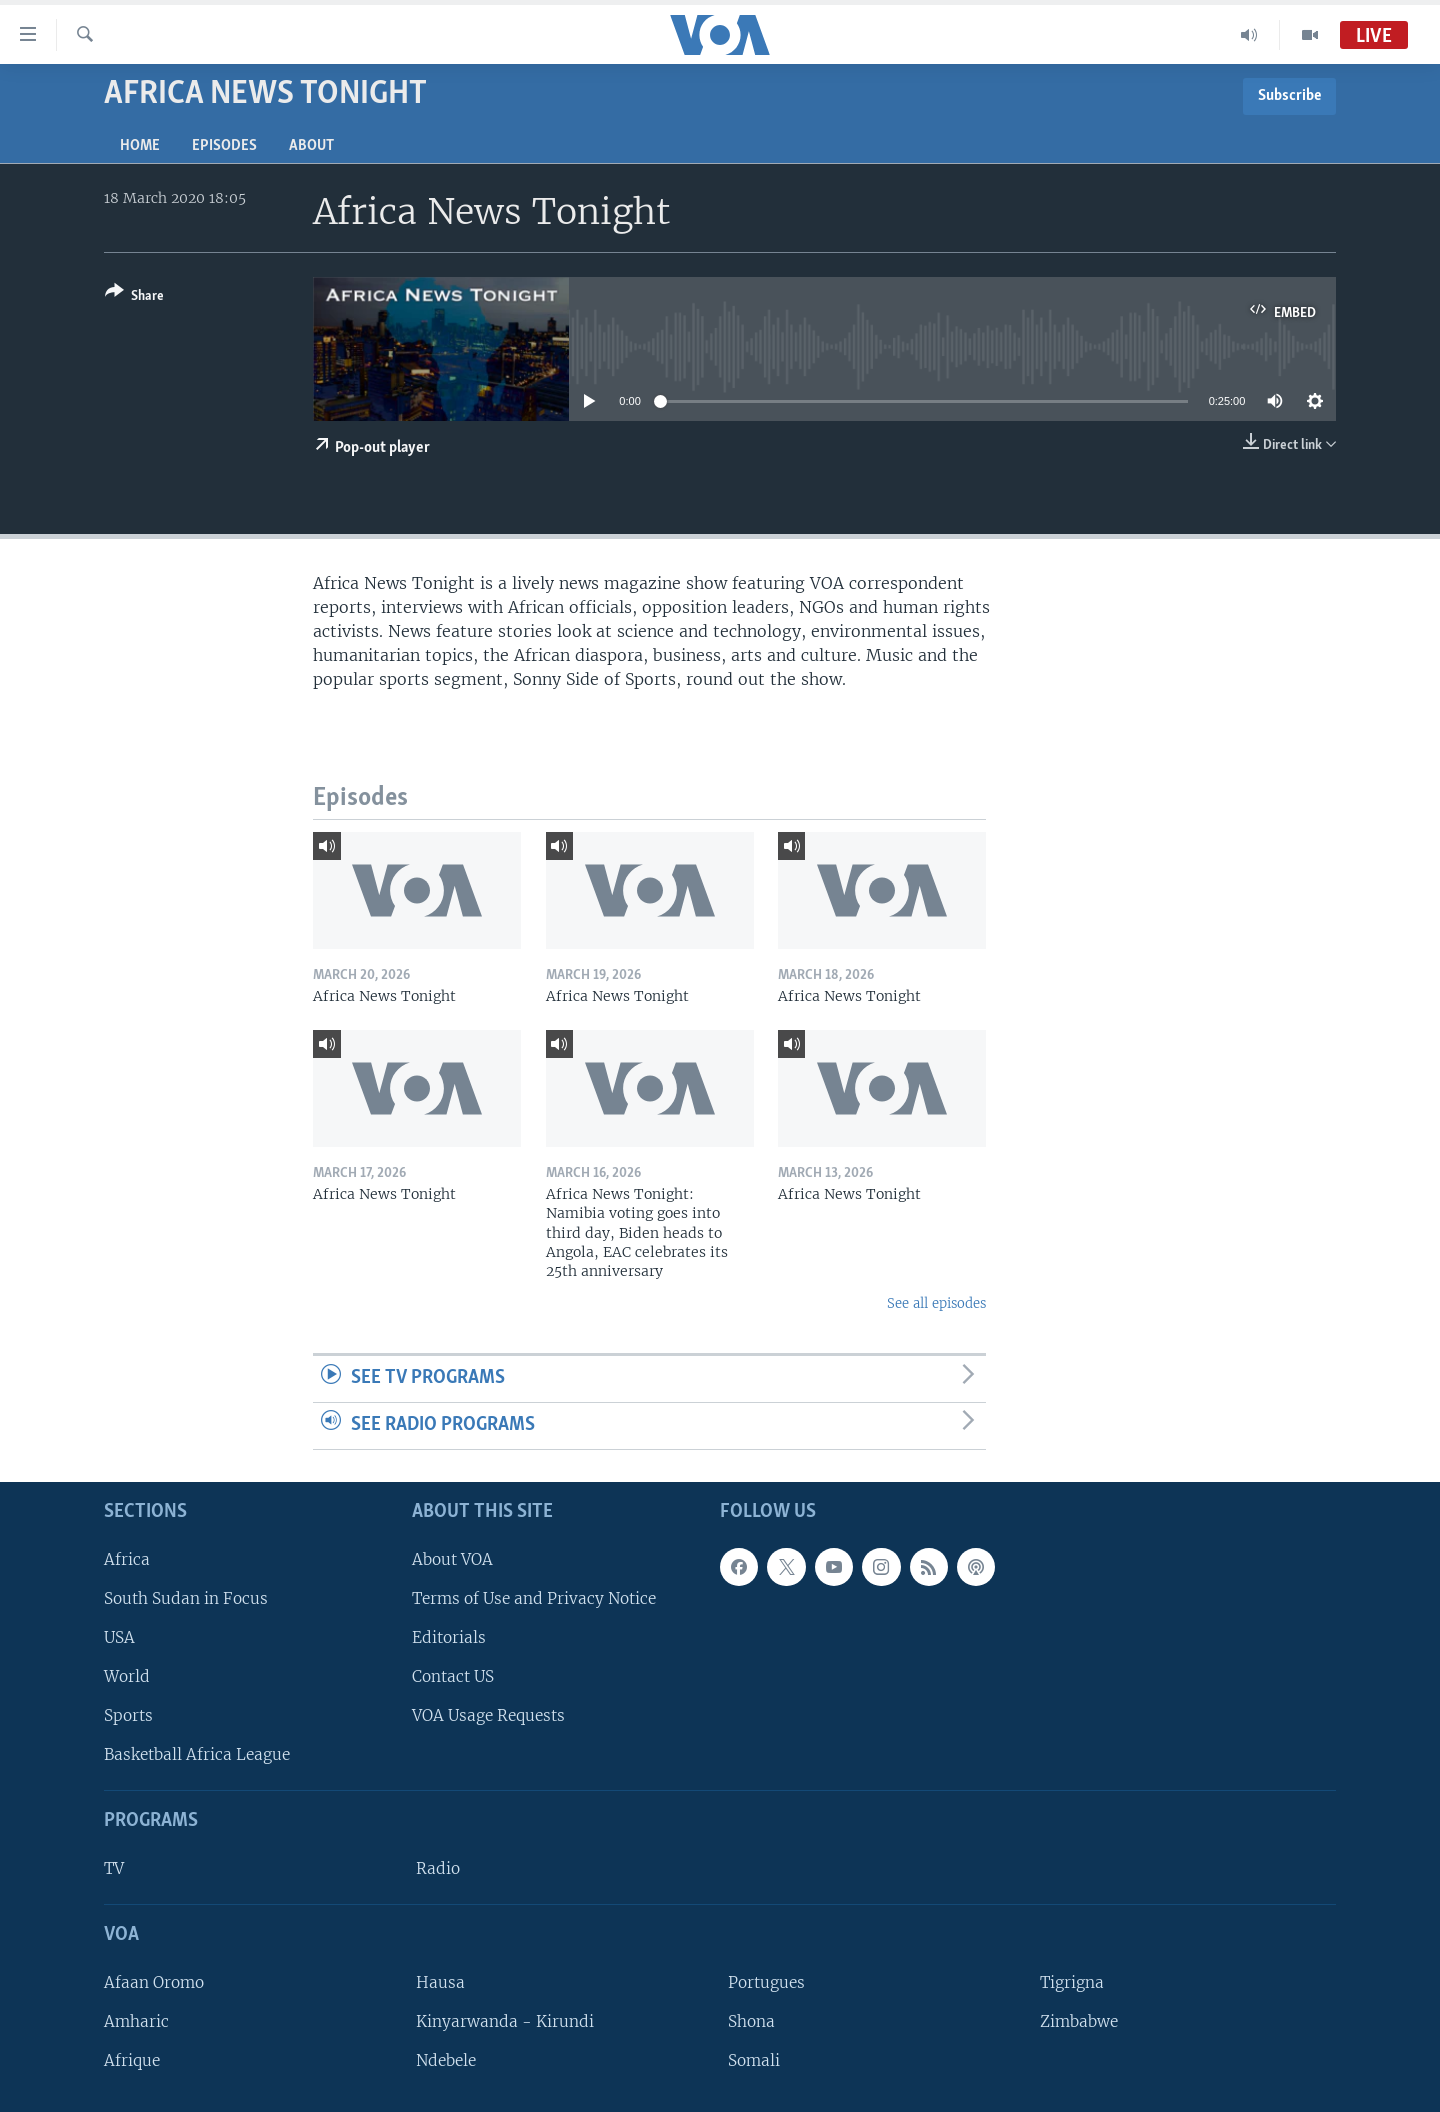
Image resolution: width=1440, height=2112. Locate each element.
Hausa (440, 1981)
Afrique (132, 2060)
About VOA (452, 1558)
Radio (438, 1868)
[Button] (134, 297)
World (127, 1676)
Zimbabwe (1079, 2021)
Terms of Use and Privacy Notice (534, 1597)
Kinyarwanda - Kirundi (505, 2021)
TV (114, 1868)
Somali (754, 2060)
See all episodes (936, 1303)
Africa (127, 1558)
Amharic (136, 2021)
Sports (128, 1715)
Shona (751, 2021)
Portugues (766, 1981)
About (311, 146)
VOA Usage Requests (488, 1715)
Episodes (224, 146)
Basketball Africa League (197, 1754)
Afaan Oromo (154, 1981)
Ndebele (446, 2060)
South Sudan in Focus (186, 1597)
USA (119, 1637)
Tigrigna (1072, 1981)
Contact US (453, 1676)
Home (140, 146)
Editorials (449, 1637)
